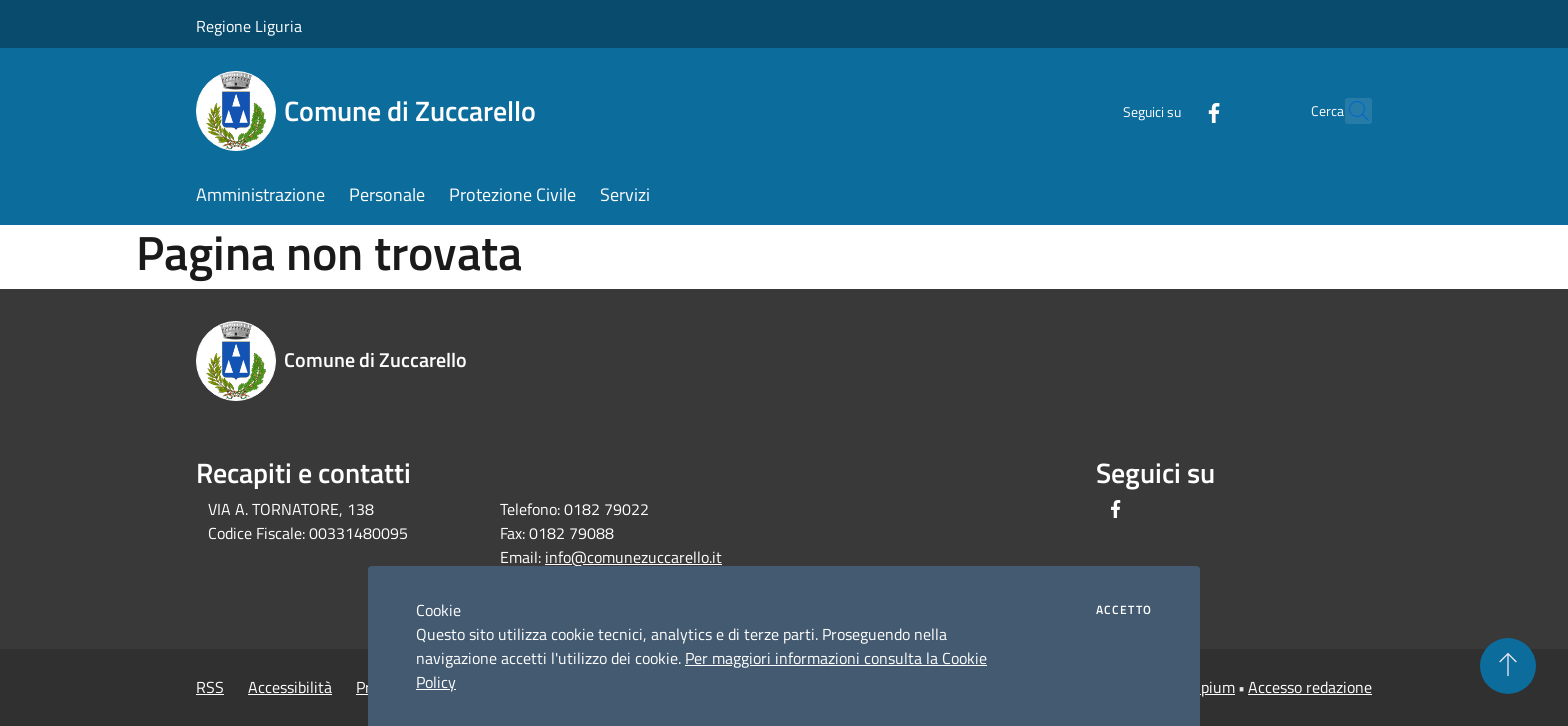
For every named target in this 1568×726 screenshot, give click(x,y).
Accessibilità (290, 687)
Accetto (1124, 610)
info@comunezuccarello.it (633, 557)
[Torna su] (1508, 666)
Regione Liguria (249, 26)
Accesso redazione (1310, 687)
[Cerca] (1348, 111)
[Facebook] (1170, 110)
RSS (210, 687)
